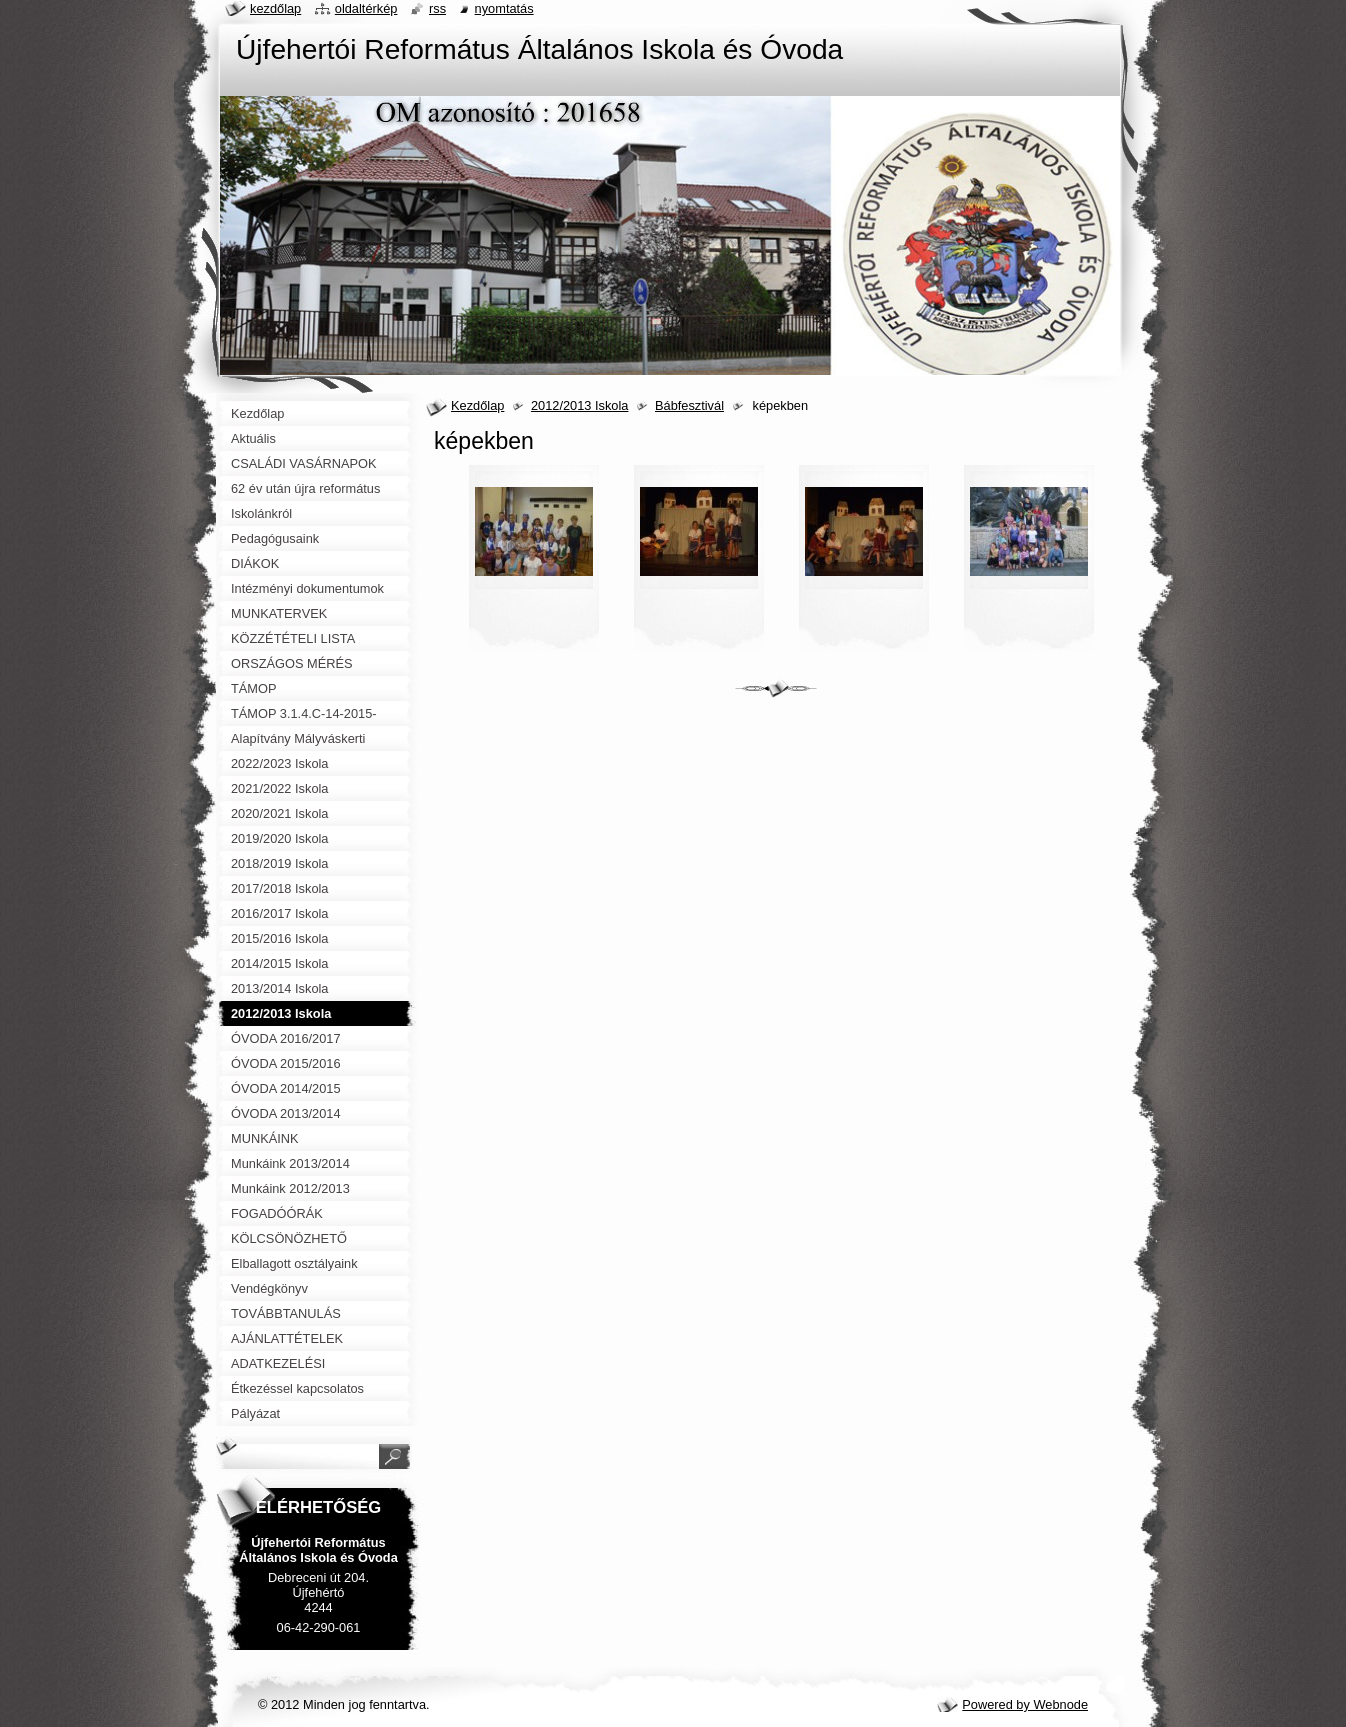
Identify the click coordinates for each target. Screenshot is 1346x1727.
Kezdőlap (477, 405)
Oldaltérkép (366, 8)
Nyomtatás (504, 8)
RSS (437, 8)
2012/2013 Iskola (579, 405)
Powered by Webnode (1025, 1704)
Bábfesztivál (689, 405)
